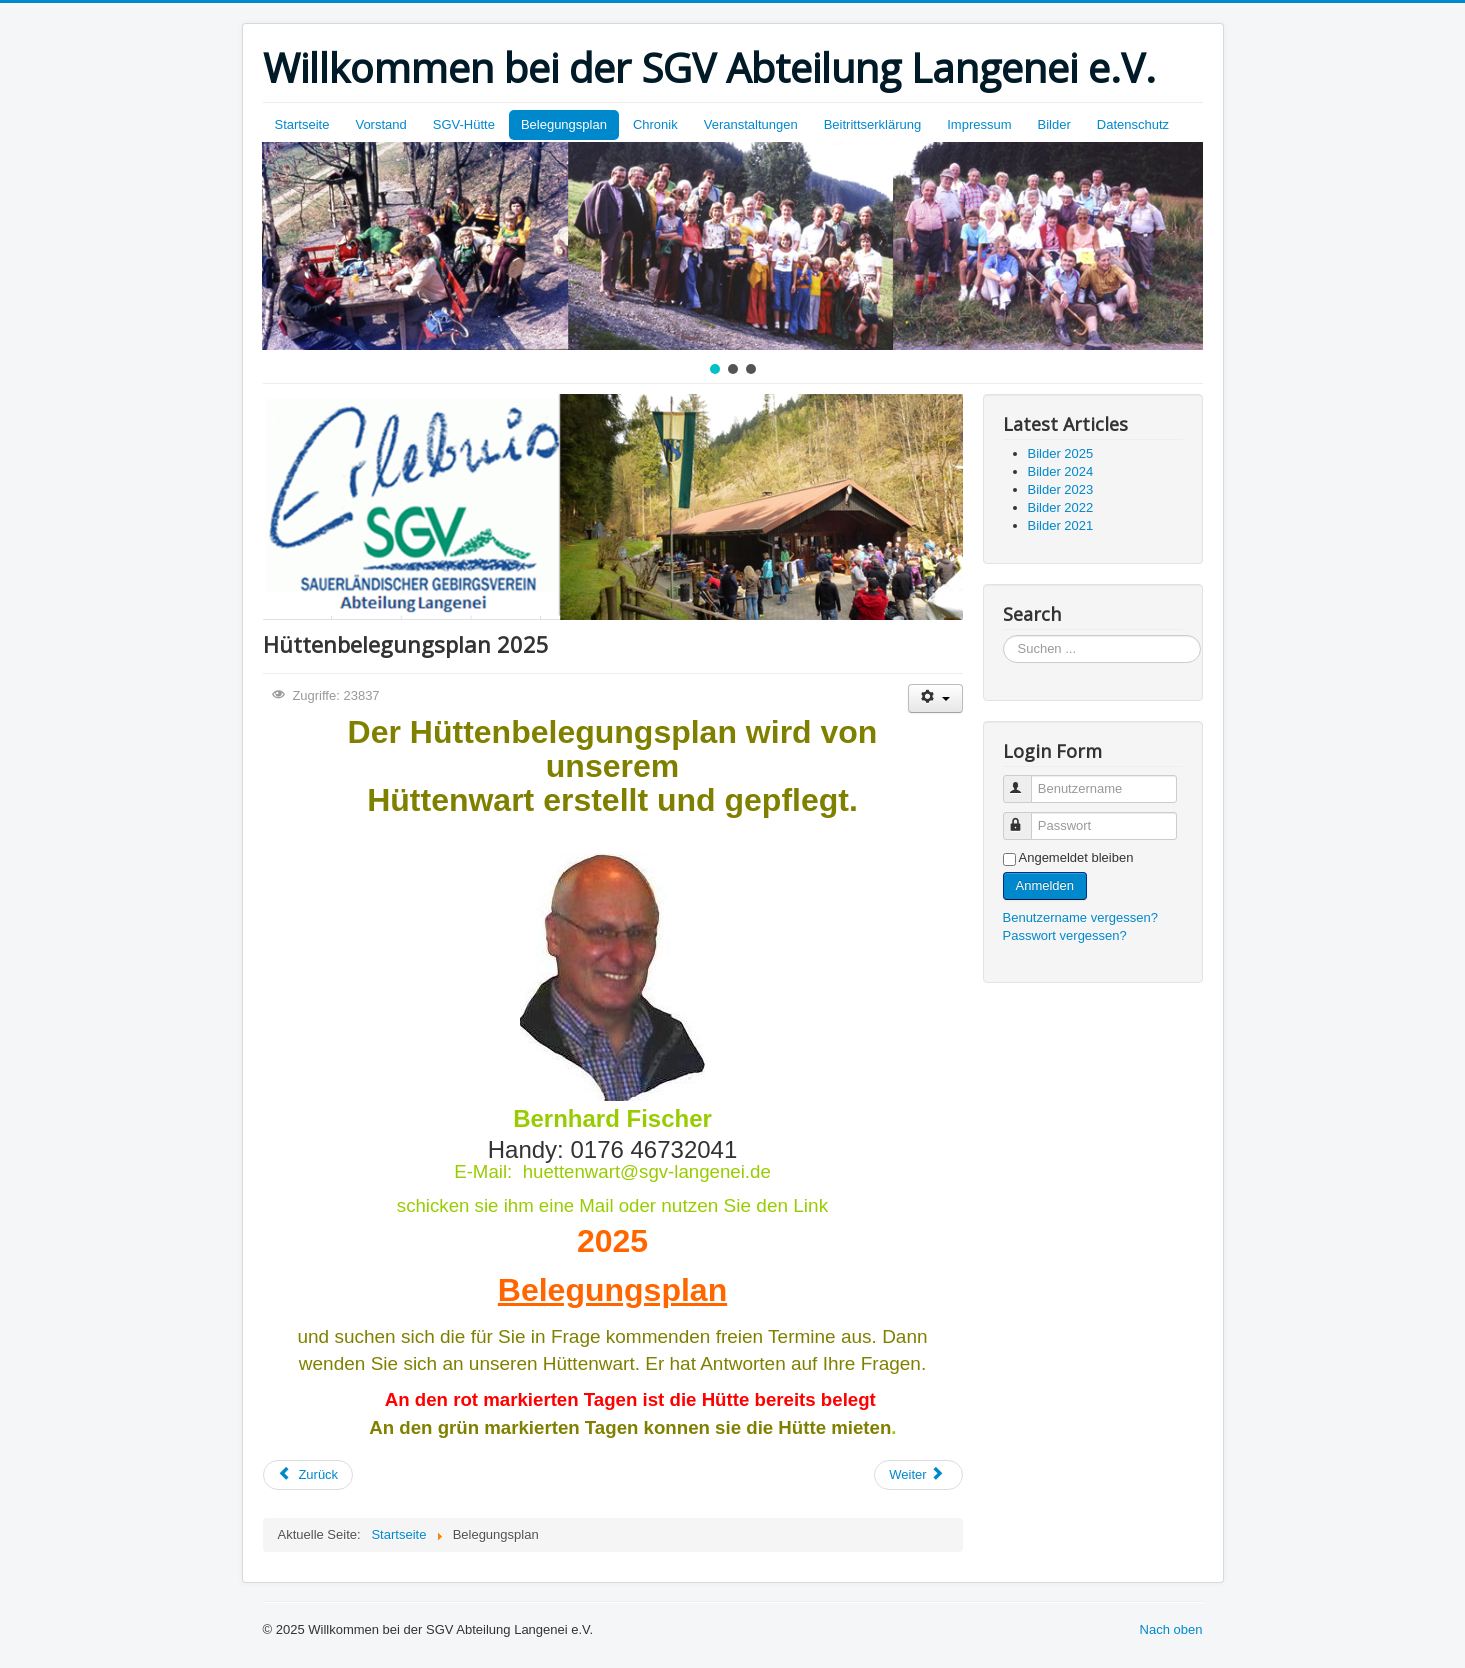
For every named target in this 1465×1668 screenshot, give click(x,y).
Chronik (655, 124)
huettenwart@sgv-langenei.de (647, 1171)
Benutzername (1026, 780)
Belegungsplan (564, 124)
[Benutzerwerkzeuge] (935, 698)
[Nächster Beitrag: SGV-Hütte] (918, 1475)
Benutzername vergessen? (1080, 917)
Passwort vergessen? (1065, 935)
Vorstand (380, 124)
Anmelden (1045, 885)
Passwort (1026, 817)
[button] (715, 369)
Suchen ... (1003, 635)
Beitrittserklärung (873, 124)
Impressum (979, 124)
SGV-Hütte (464, 124)
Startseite (302, 124)
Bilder (1054, 124)
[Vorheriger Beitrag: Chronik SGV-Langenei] (308, 1475)
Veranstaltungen (751, 124)
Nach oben (1171, 1629)
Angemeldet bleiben (1076, 857)
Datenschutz (1133, 124)
